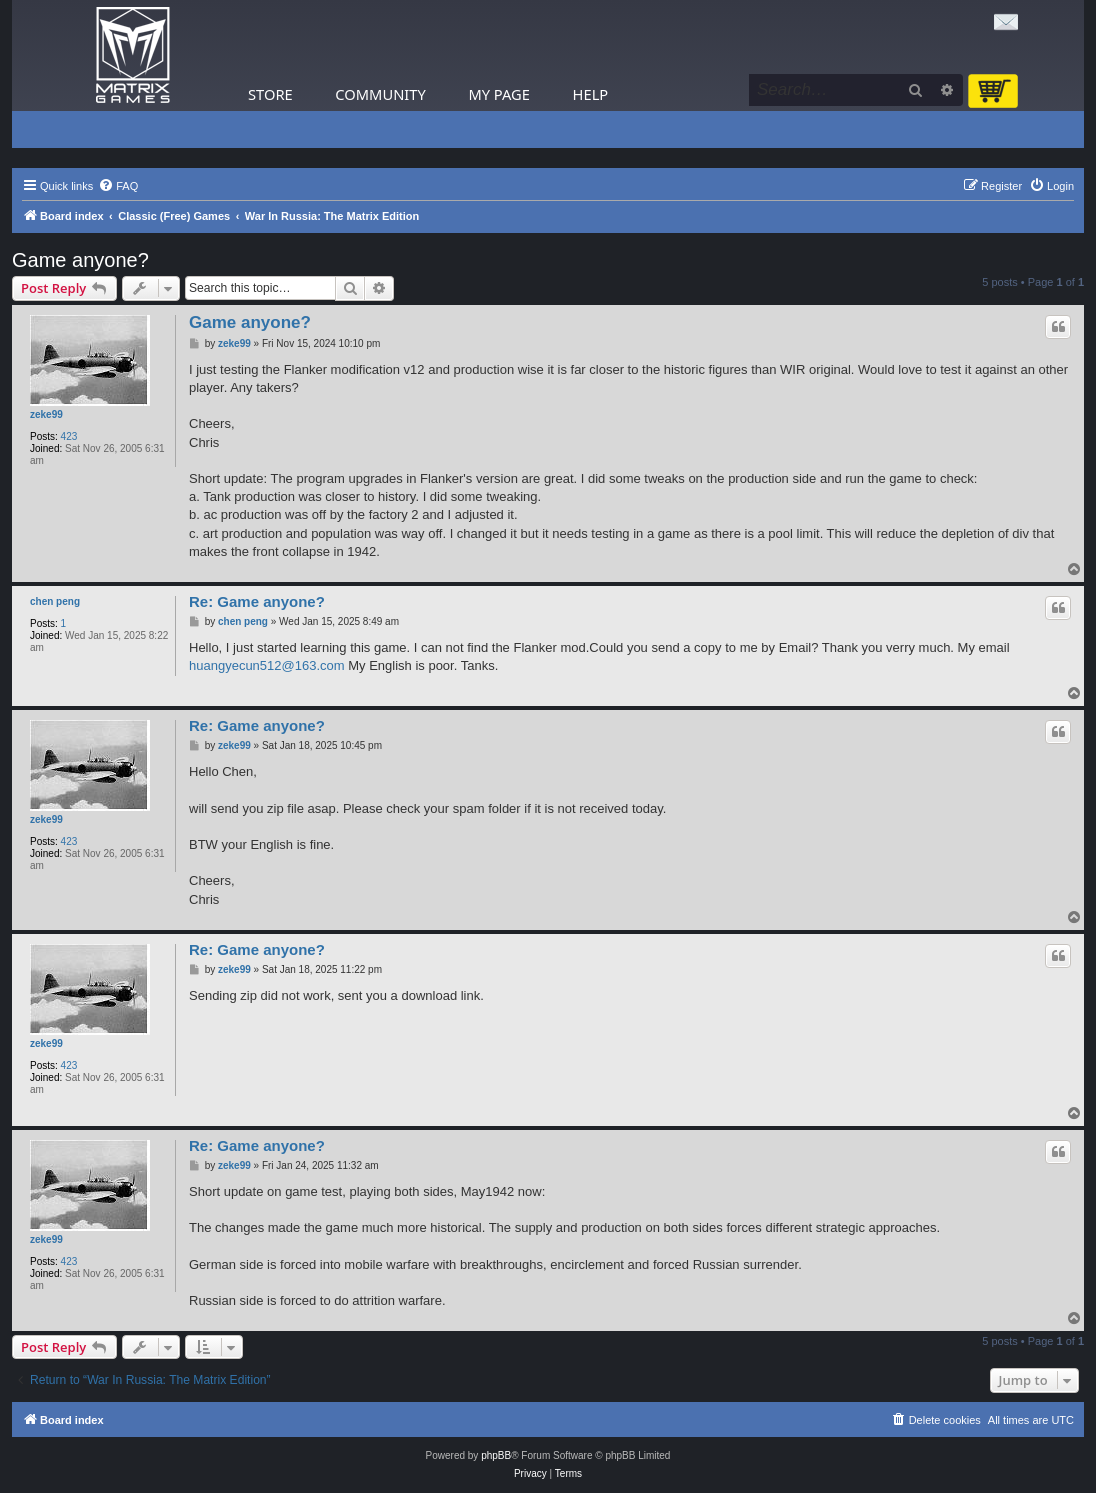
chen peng (55, 601)
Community (380, 94)
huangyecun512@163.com (267, 665)
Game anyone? (80, 260)
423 (69, 436)
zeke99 (46, 414)
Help (591, 94)
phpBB (496, 1455)
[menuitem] (118, 186)
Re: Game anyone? (257, 601)
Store (270, 94)
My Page (499, 94)
